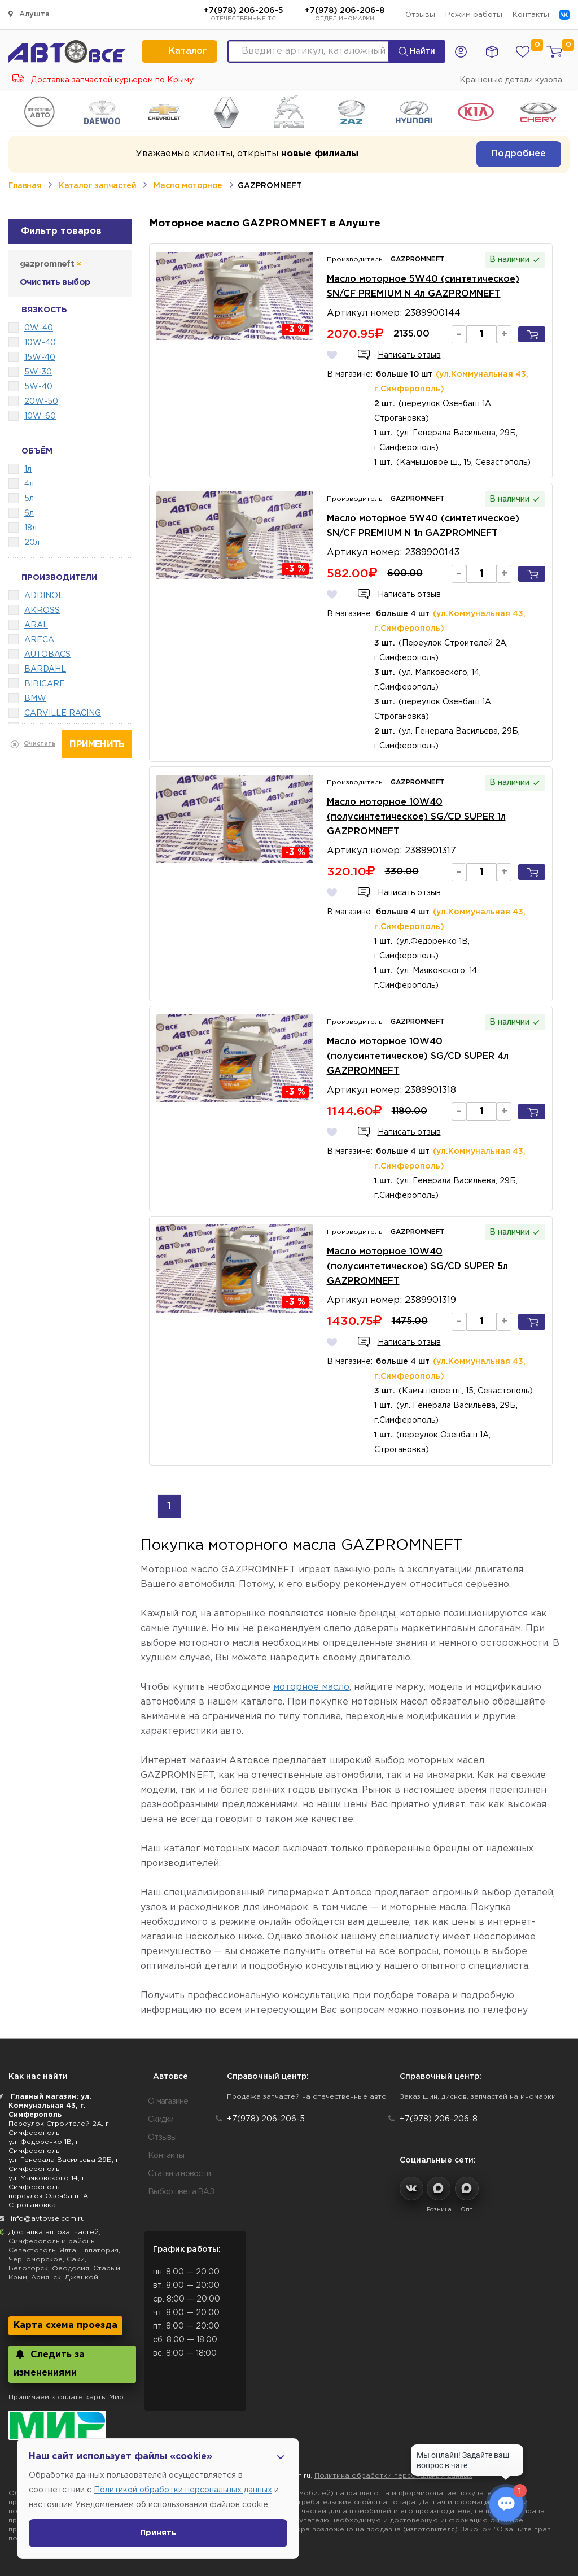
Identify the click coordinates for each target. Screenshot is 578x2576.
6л (29, 513)
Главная (24, 185)
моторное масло (311, 1687)
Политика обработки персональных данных (393, 2476)
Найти (417, 51)
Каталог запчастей (97, 185)
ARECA (39, 640)
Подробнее (519, 154)
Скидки (161, 2119)
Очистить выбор (55, 282)
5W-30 (38, 372)
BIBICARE (44, 684)
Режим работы (473, 15)
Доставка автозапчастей (53, 2232)
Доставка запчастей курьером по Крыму (103, 80)
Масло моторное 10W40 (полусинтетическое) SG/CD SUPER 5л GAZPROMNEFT (417, 1266)
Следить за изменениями (49, 2363)
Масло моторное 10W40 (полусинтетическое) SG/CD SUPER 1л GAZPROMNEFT (416, 817)
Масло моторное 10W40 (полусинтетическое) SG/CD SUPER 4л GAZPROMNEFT (418, 1056)
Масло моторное (188, 185)
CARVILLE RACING (62, 713)
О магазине (168, 2101)
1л (28, 469)
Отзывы (420, 15)
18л (30, 528)
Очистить (39, 744)
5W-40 (38, 386)
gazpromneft (50, 264)
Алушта (29, 14)
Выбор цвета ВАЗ (181, 2192)
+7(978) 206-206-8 (344, 15)
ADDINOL (43, 595)
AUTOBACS (47, 654)
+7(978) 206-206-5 (243, 15)
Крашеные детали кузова (510, 80)
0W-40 (38, 328)
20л (32, 542)
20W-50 (41, 401)
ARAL (36, 625)
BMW (35, 698)
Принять (158, 2533)
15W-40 (39, 357)
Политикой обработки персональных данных (183, 2490)
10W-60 (40, 416)
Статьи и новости (179, 2173)
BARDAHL (45, 669)
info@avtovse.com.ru (48, 2219)
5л (29, 498)
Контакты (531, 15)
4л (29, 484)
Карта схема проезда (65, 2325)
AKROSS (42, 610)
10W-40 (40, 342)
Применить (96, 744)
